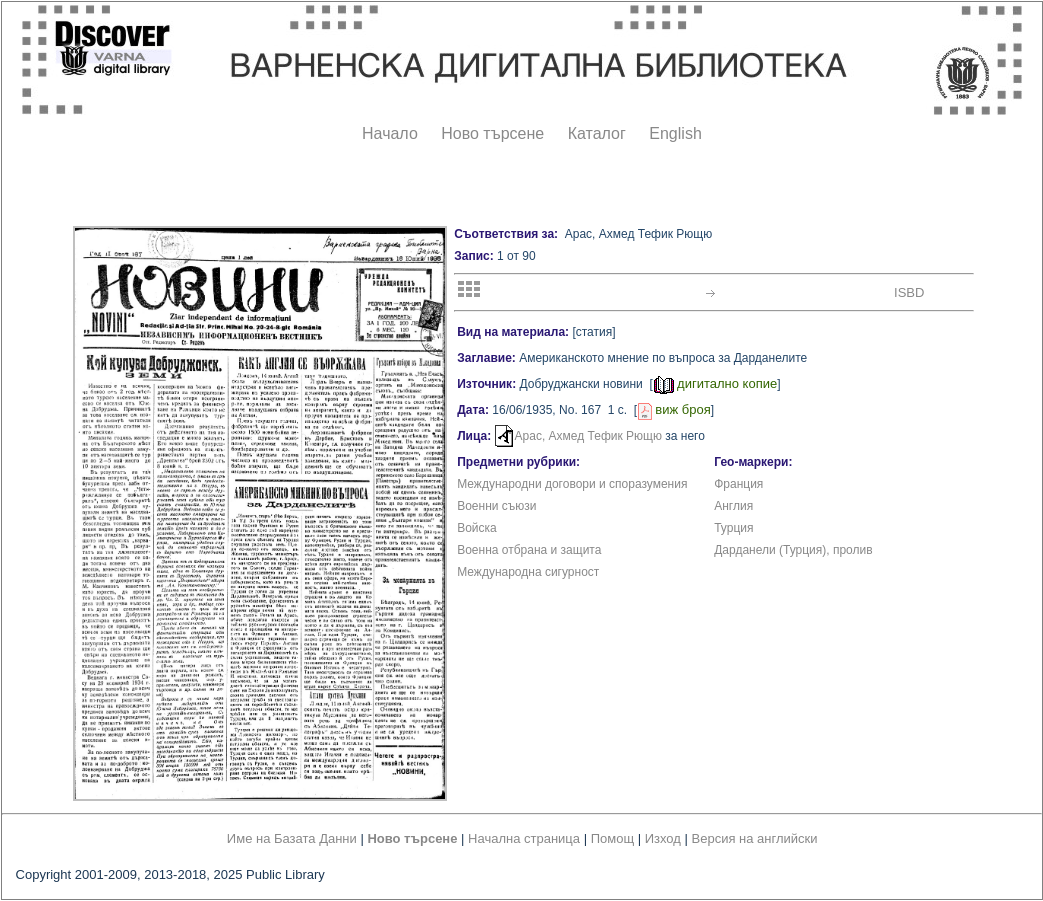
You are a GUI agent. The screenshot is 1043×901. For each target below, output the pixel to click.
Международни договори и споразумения (572, 484)
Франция (738, 484)
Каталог (597, 133)
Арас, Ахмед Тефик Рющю (588, 436)
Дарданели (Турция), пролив (793, 550)
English (675, 133)
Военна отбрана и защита (529, 550)
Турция (733, 528)
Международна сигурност (528, 572)
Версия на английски (755, 838)
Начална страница (524, 838)
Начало (390, 133)
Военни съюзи (496, 506)
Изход (663, 838)
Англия (733, 506)
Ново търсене (492, 133)
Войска (477, 528)
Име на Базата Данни (292, 838)
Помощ (612, 838)
